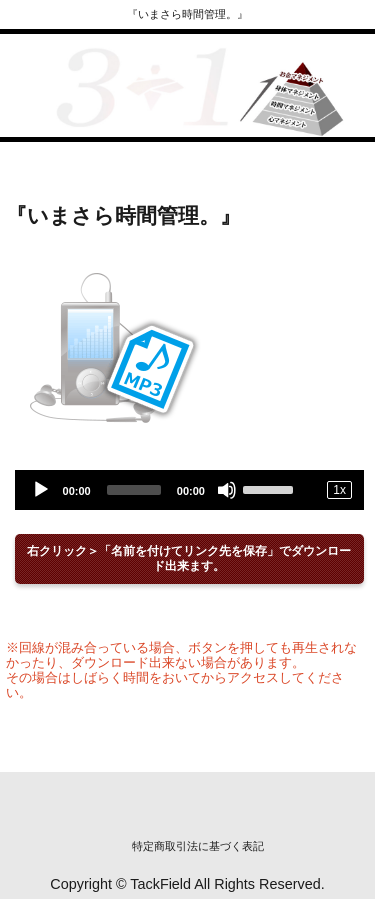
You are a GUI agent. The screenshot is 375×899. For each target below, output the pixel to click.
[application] (189, 490)
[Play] (41, 490)
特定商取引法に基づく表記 (198, 846)
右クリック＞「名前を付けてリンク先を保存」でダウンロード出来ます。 (189, 558)
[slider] (134, 490)
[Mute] (227, 490)
